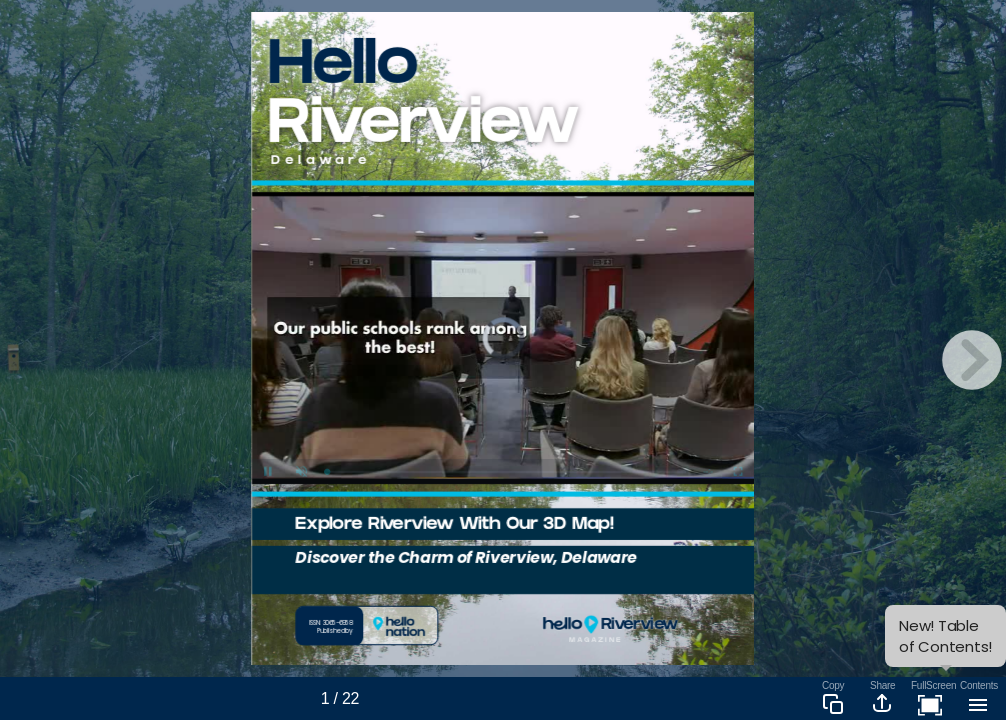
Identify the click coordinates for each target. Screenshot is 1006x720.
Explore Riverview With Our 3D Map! (454, 526)
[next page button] (972, 360)
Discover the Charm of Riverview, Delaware (467, 558)
